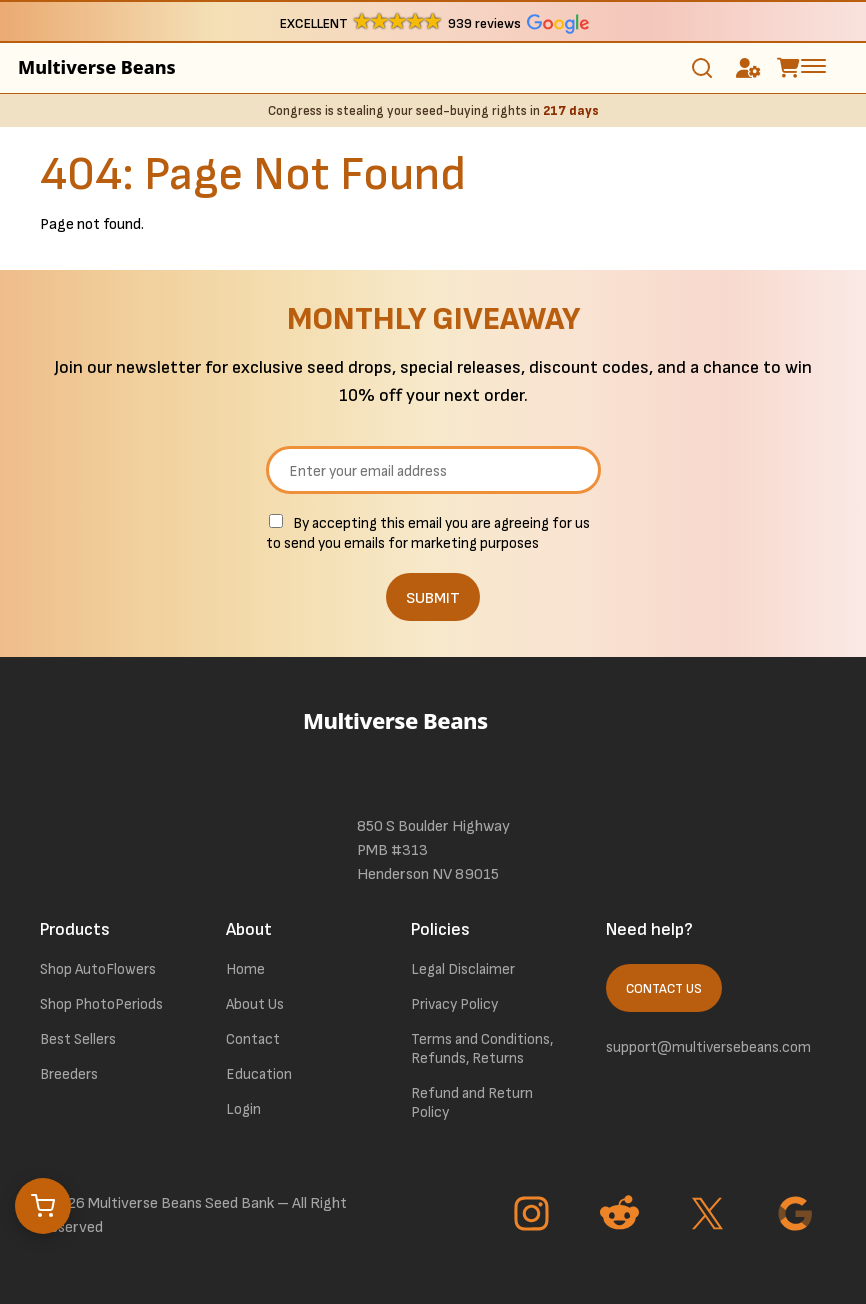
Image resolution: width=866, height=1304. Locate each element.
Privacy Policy (454, 1004)
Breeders (69, 1074)
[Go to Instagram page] (534, 1216)
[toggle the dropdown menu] (813, 65)
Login (243, 1109)
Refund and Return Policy (472, 1103)
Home (245, 969)
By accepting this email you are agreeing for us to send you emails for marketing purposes (428, 533)
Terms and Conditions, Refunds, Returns (482, 1049)
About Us (255, 1004)
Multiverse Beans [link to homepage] (97, 67)
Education (259, 1074)
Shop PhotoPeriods (101, 1004)
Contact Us (664, 989)
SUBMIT (433, 598)
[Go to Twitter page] (710, 1216)
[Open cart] (43, 1206)
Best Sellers (78, 1039)
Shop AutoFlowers (98, 969)
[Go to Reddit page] (622, 1216)
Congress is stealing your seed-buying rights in (433, 111)
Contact (253, 1039)
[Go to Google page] (798, 1216)
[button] (433, 22)
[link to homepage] (433, 748)
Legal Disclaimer (463, 969)
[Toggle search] (702, 68)
